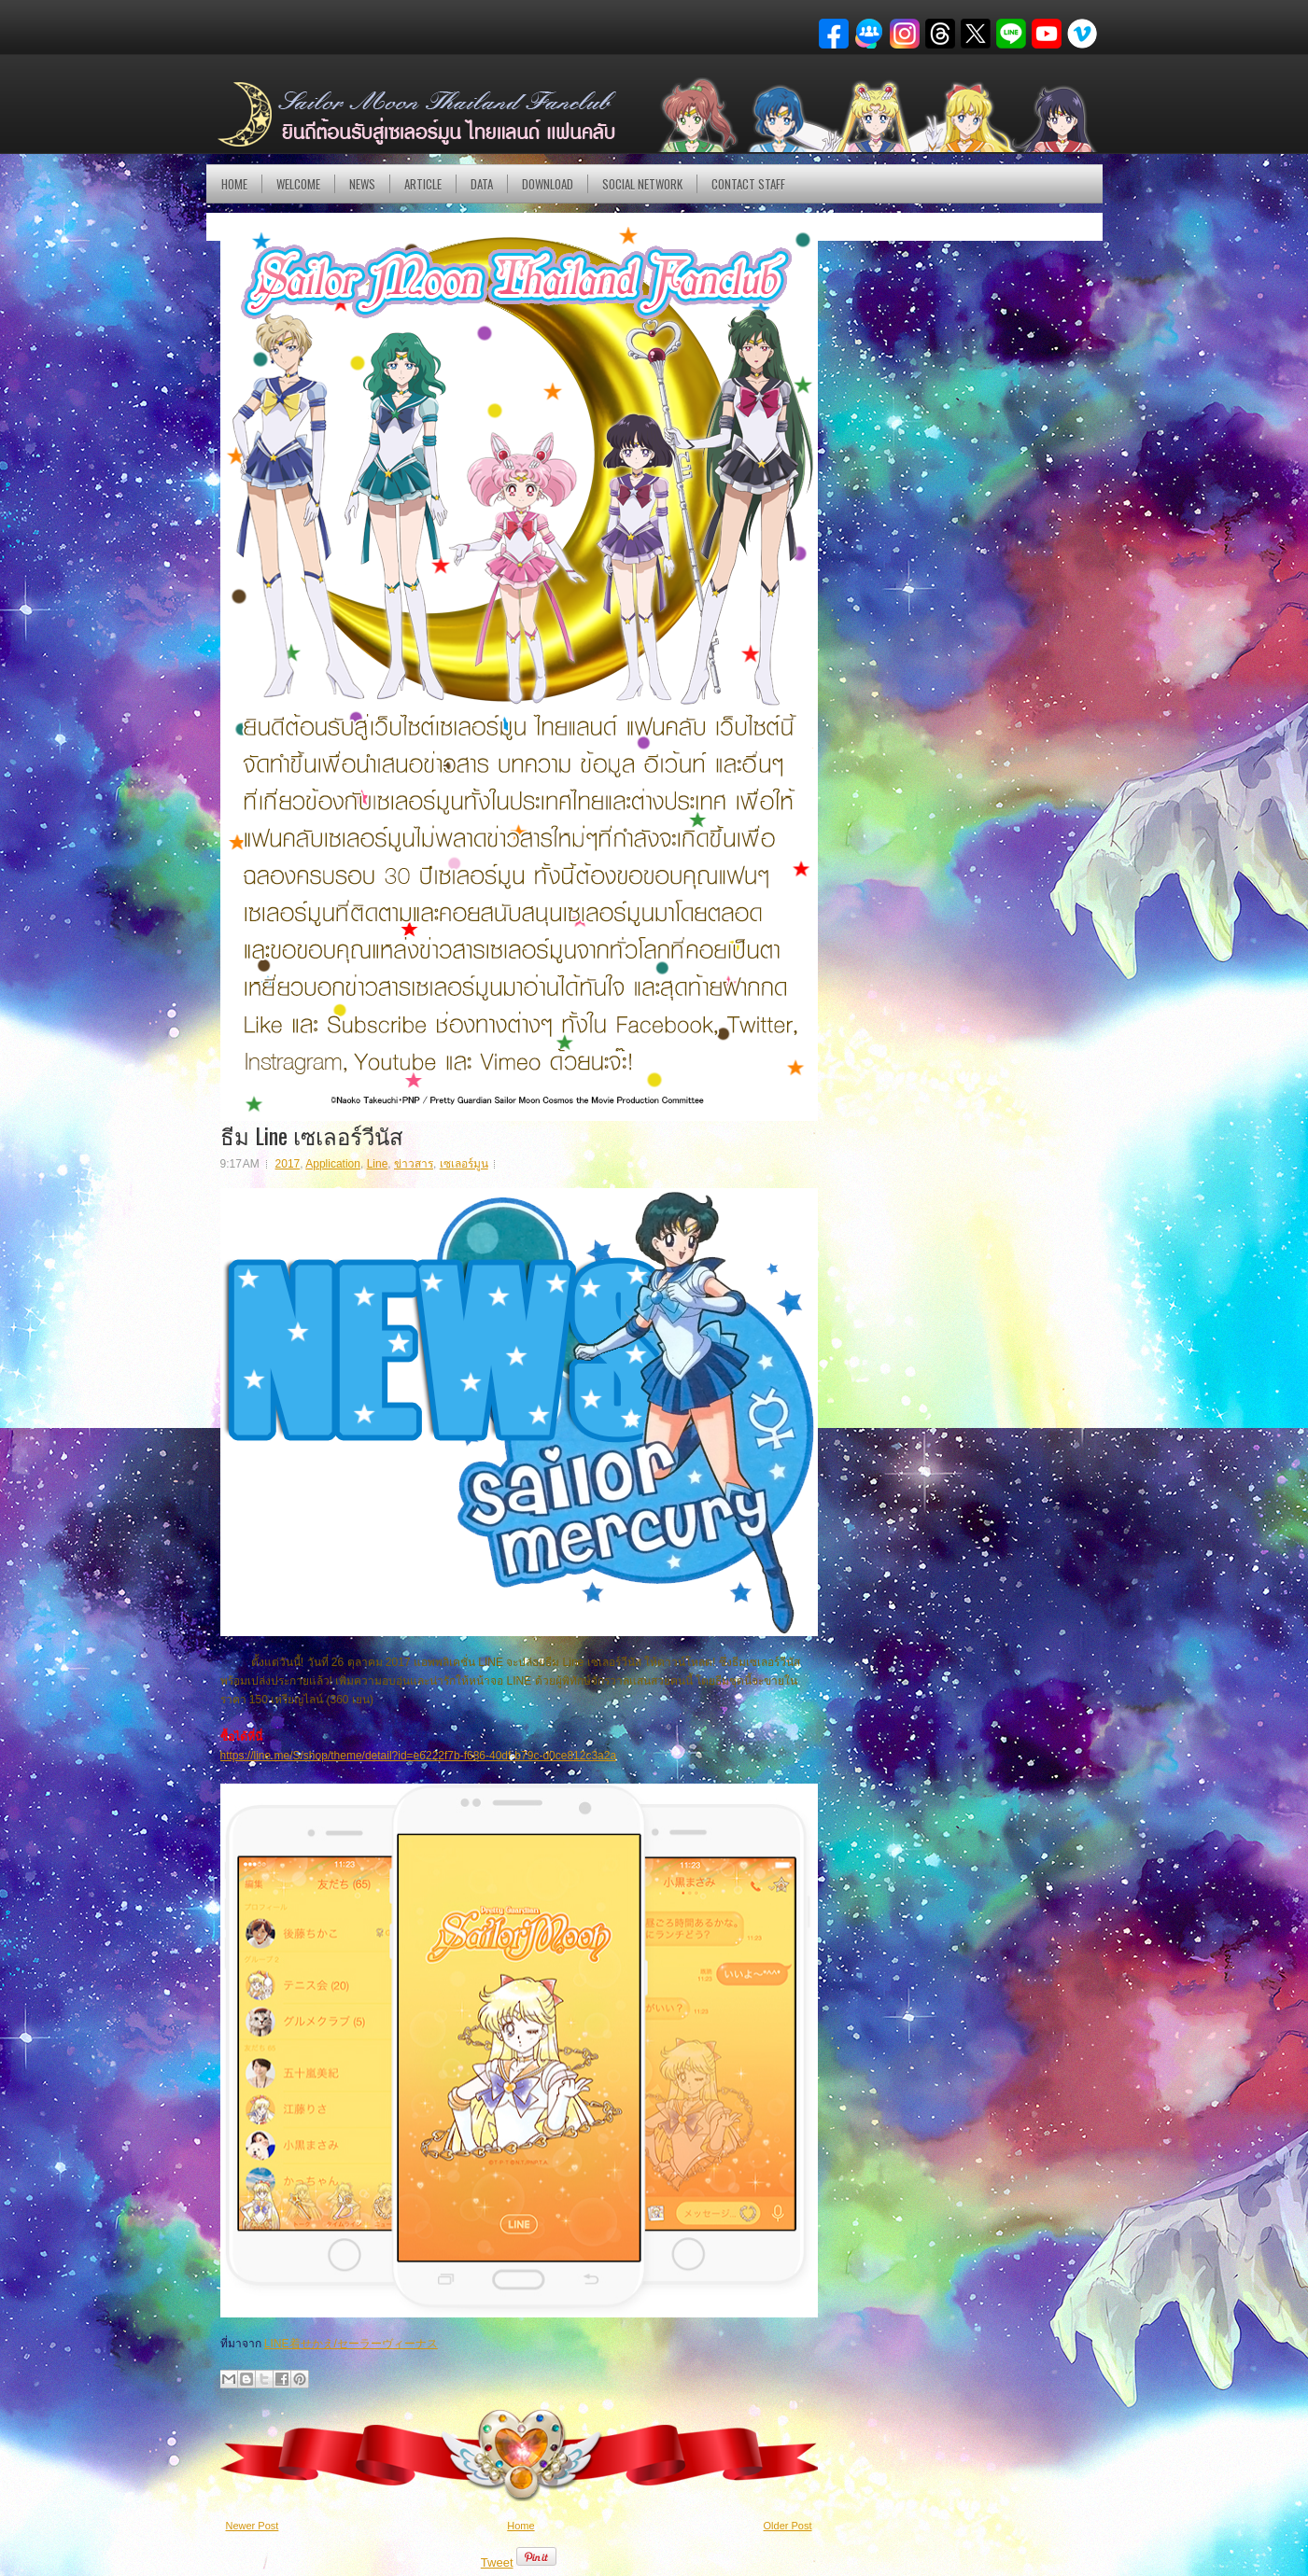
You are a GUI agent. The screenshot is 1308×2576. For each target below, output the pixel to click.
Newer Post (252, 2525)
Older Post (788, 2525)
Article (423, 184)
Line (377, 1163)
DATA (482, 184)
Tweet (497, 2562)
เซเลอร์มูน (464, 1163)
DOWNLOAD (547, 184)
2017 (288, 1163)
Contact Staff (748, 184)
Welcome (298, 184)
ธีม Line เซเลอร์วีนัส (311, 1135)
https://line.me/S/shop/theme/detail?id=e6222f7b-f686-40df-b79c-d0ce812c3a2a (418, 1755)
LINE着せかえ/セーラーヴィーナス (351, 2343)
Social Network (642, 184)
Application (332, 1163)
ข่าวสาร (413, 1163)
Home (234, 184)
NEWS (362, 184)
